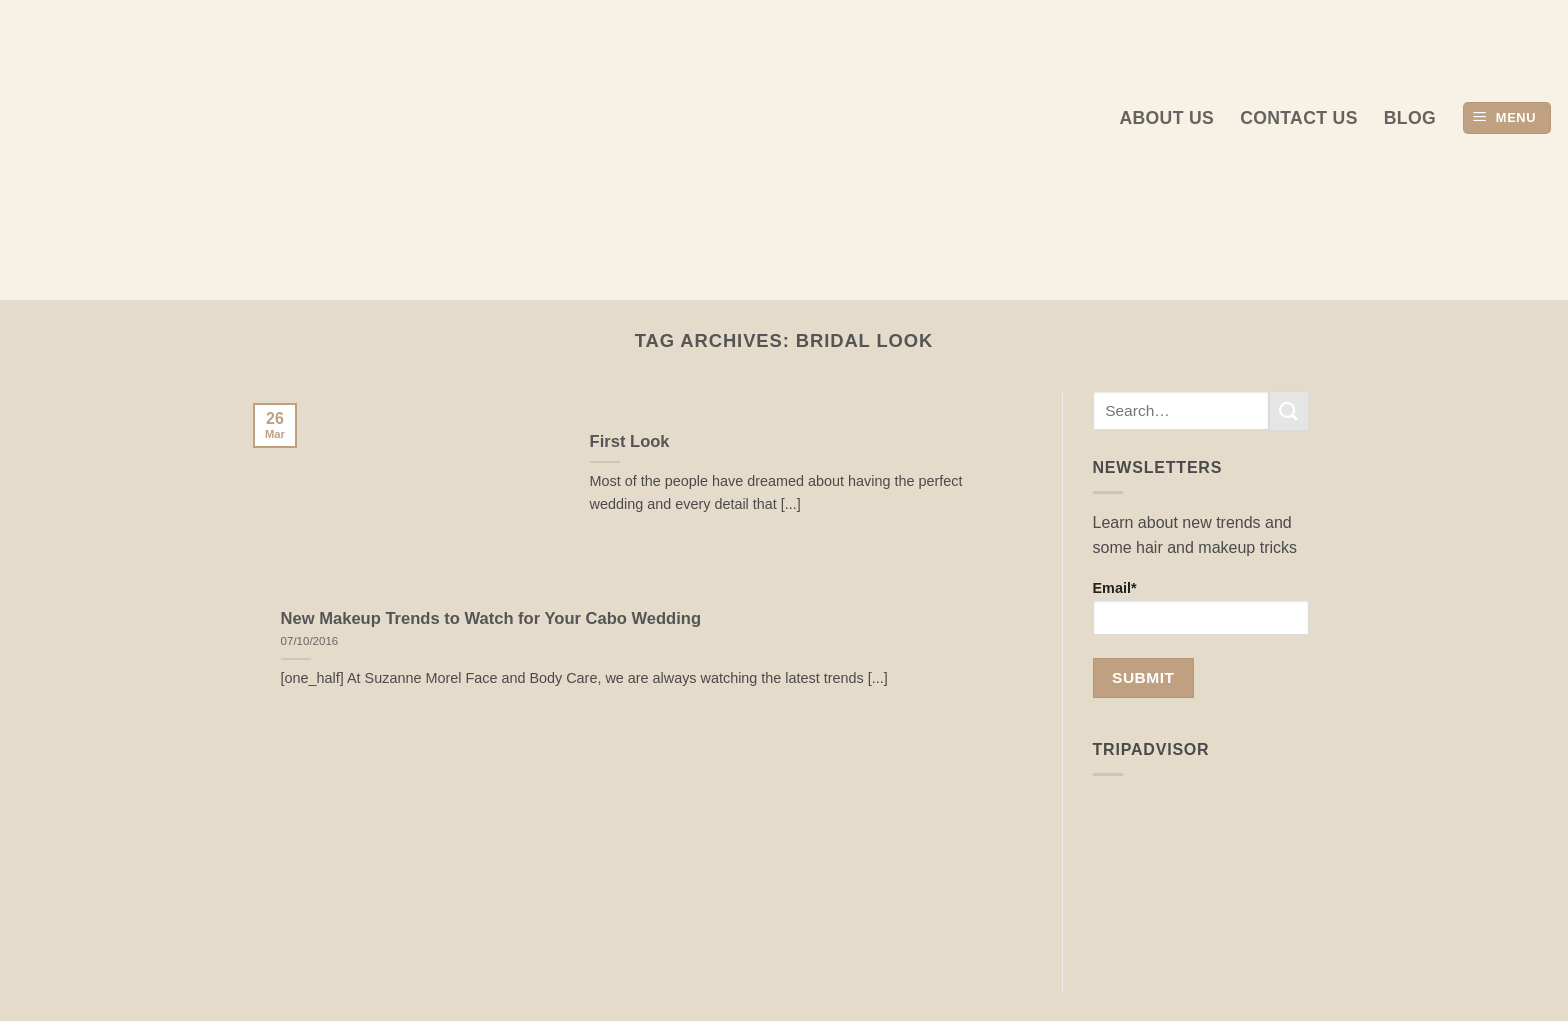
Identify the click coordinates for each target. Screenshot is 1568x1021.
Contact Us (1299, 118)
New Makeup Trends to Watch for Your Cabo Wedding (491, 618)
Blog (1410, 118)
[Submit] (1289, 410)
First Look (630, 441)
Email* (1201, 607)
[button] (1507, 118)
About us (1166, 118)
